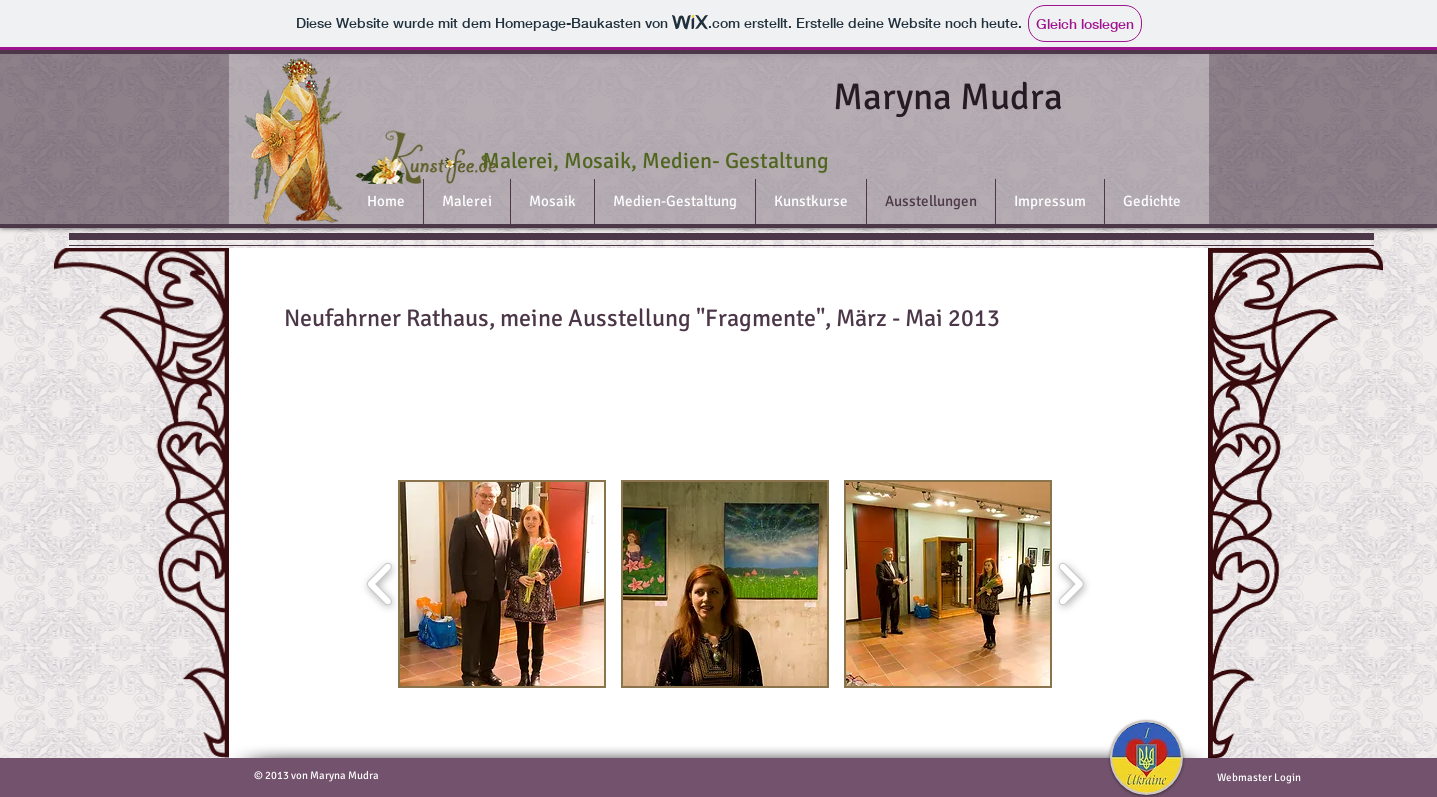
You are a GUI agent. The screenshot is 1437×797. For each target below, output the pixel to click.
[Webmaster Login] (1259, 778)
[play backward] (380, 583)
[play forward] (1070, 583)
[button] (502, 584)
